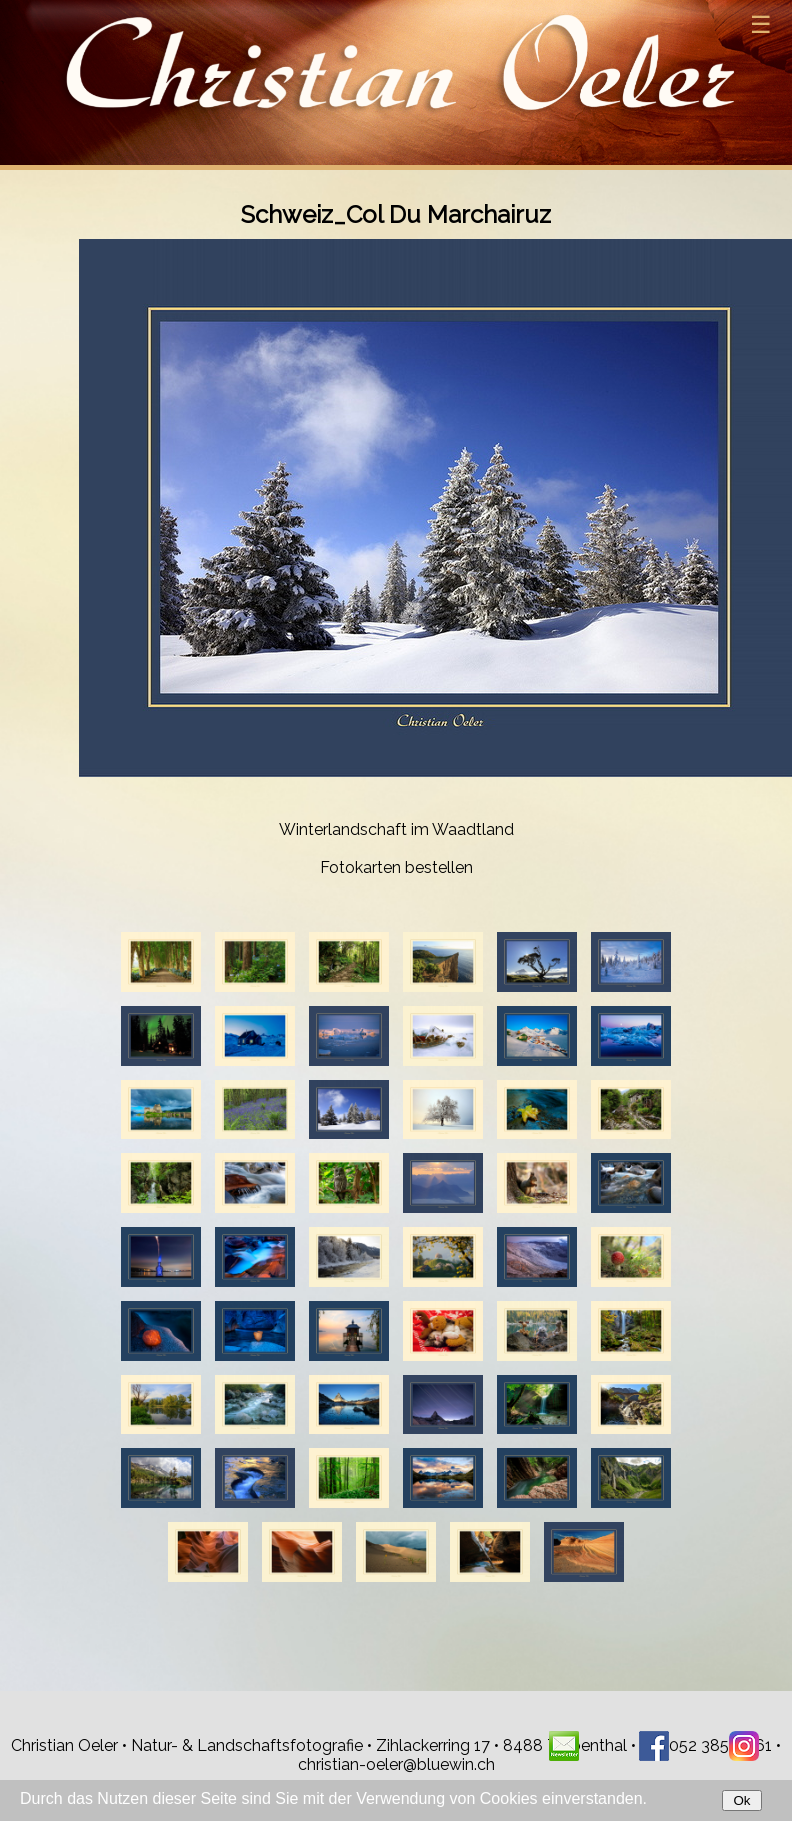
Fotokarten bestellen (396, 867)
